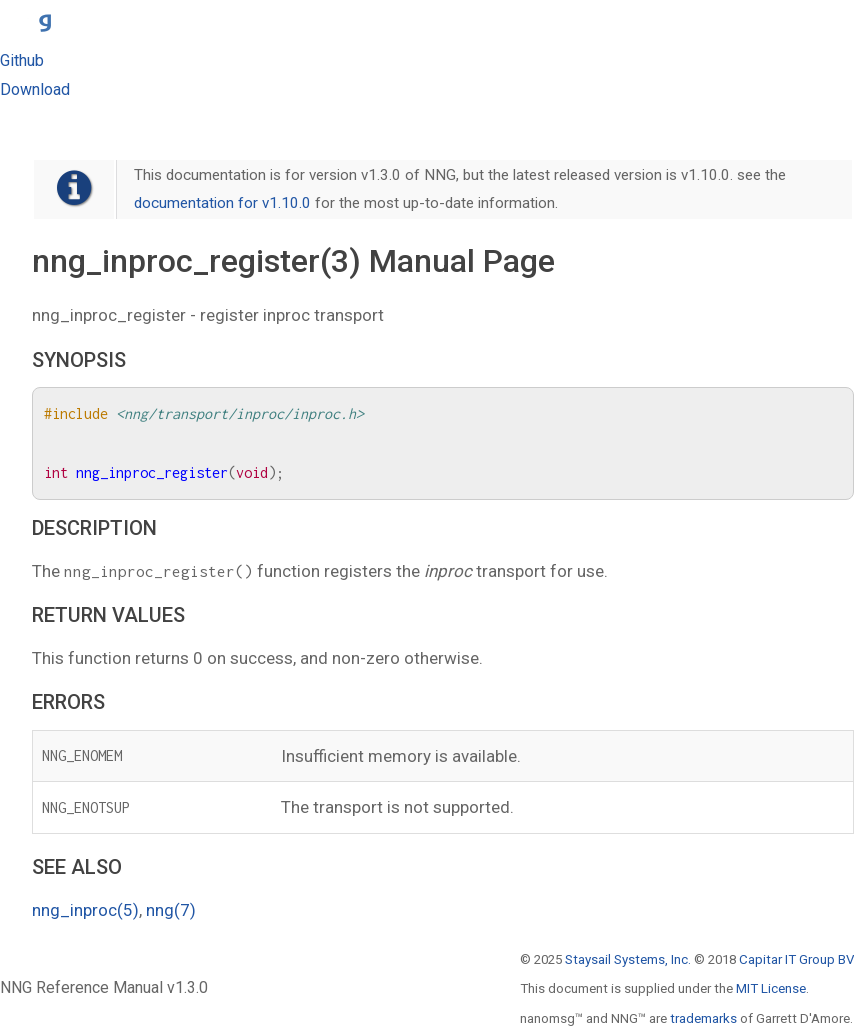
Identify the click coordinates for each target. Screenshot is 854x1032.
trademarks (703, 1018)
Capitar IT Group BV (796, 959)
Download (35, 89)
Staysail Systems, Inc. (628, 959)
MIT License (771, 988)
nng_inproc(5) (85, 910)
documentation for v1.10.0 (222, 203)
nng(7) (171, 910)
